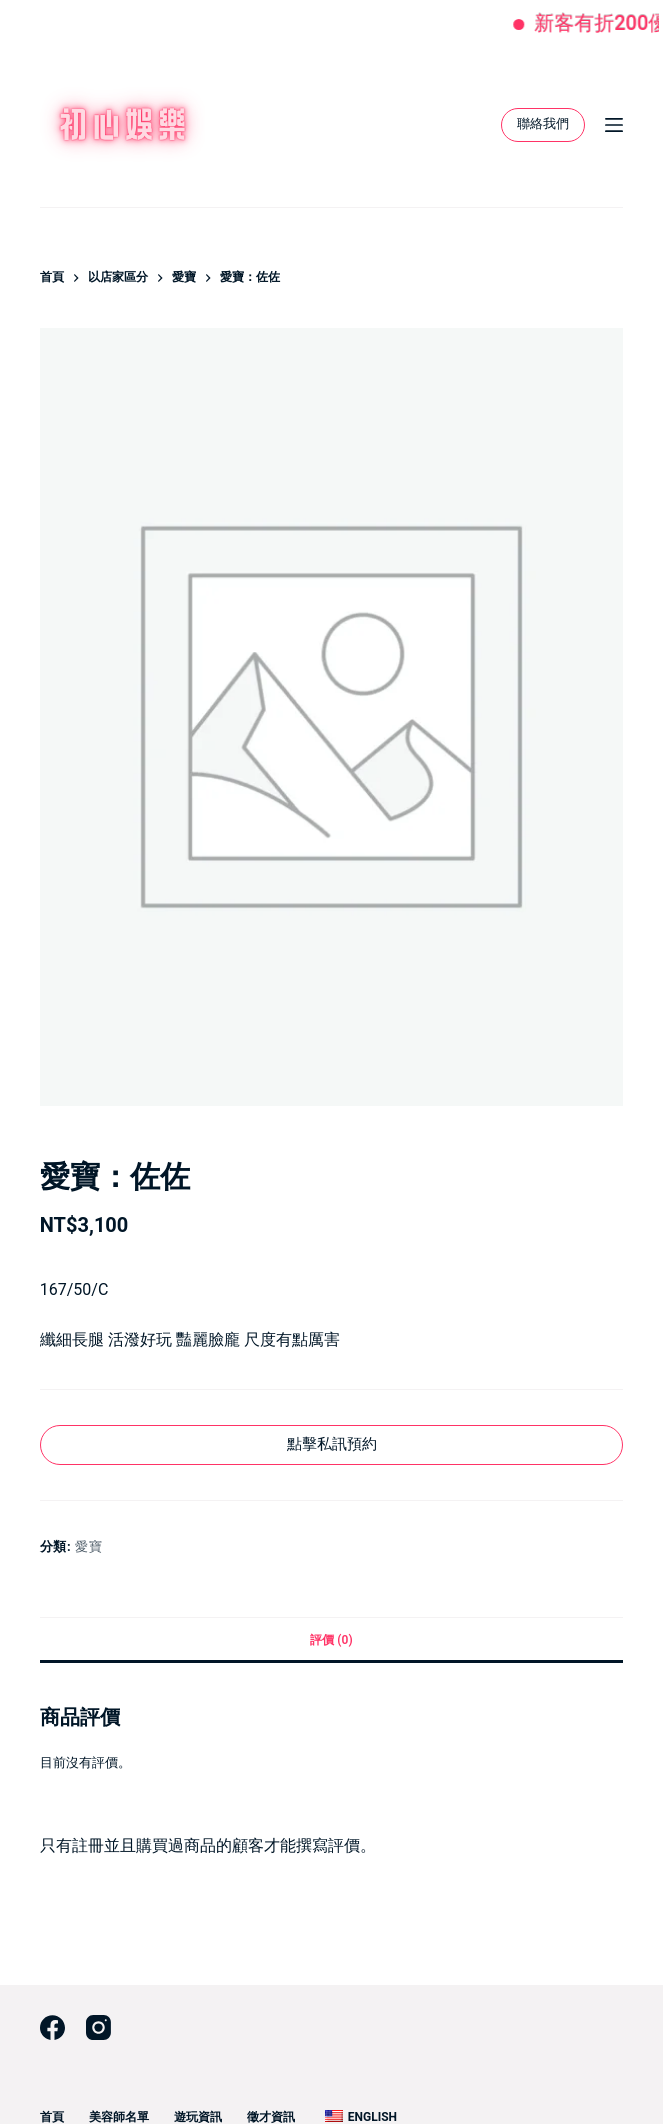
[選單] (614, 125)
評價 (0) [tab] (331, 1640)
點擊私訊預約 (332, 1444)
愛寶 (88, 1546)
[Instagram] (98, 2027)
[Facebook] (52, 2027)
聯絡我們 (543, 123)
